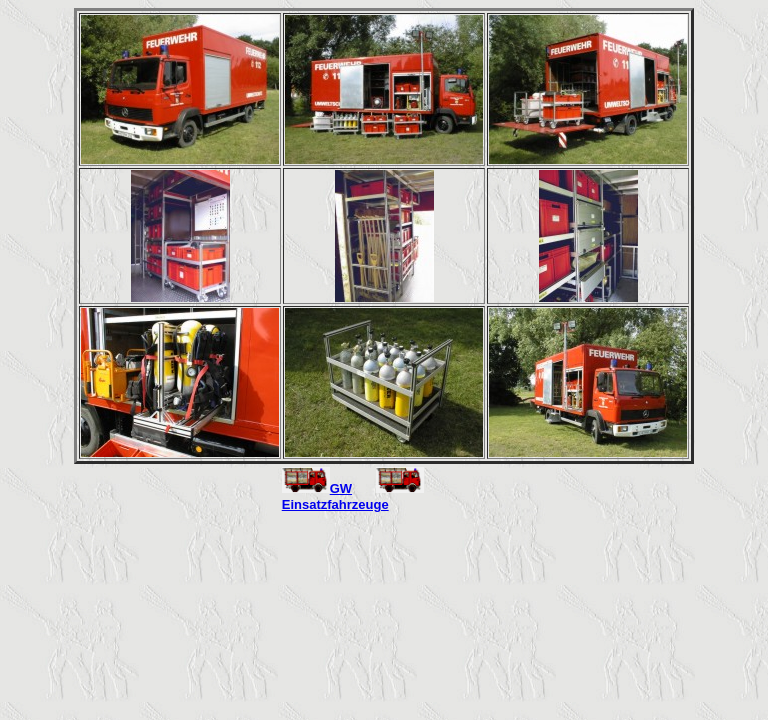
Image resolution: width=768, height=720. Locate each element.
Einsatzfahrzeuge (335, 504)
